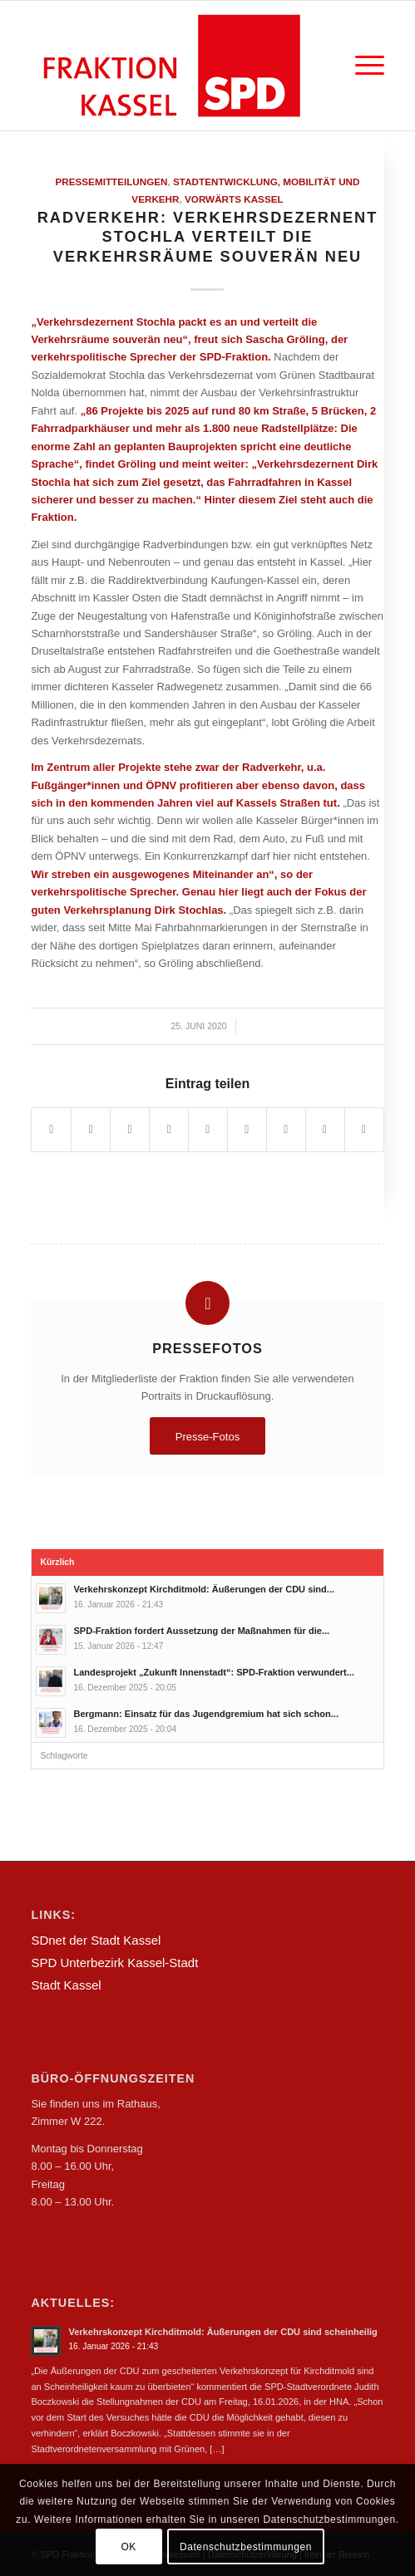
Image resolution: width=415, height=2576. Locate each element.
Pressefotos (207, 1348)
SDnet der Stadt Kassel (96, 1940)
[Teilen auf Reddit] (325, 1129)
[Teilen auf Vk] (286, 1129)
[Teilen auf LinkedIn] (208, 1129)
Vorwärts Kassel (234, 199)
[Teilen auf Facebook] (51, 1129)
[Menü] (361, 65)
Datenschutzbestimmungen (246, 2547)
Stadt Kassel (66, 1985)
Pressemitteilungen (111, 181)
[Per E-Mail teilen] (364, 1129)
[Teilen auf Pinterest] (169, 1129)
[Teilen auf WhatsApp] (130, 1129)
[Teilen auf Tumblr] (247, 1129)
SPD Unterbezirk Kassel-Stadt (114, 1962)
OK (128, 2547)
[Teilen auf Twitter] (91, 1129)
